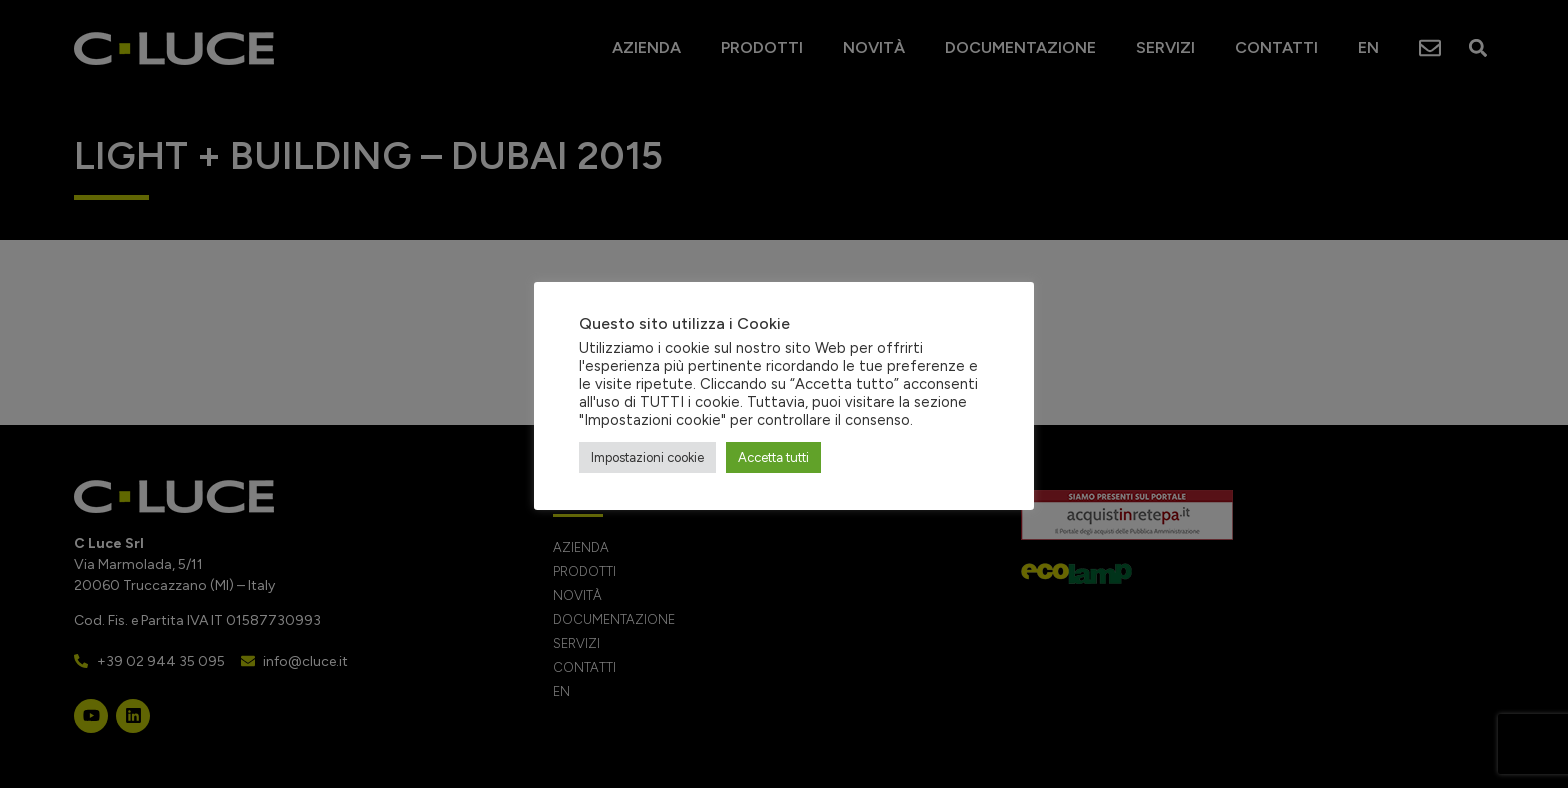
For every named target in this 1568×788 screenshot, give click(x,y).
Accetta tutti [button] (773, 457)
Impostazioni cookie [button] (647, 457)
